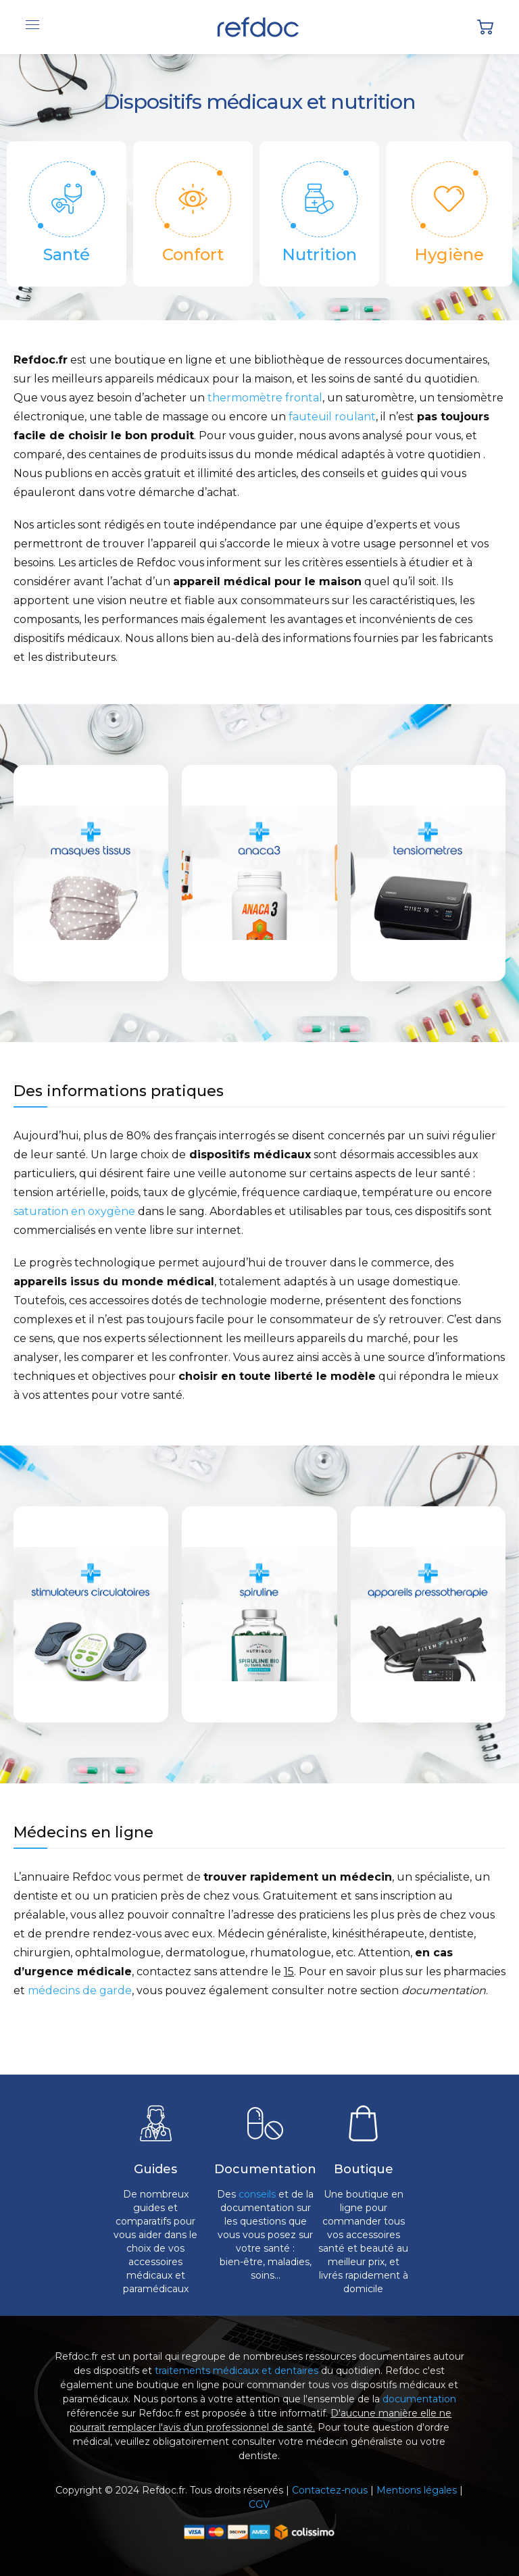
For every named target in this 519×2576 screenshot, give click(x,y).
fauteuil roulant (332, 416)
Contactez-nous (330, 2490)
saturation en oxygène (74, 1211)
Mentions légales (416, 2490)
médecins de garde (80, 1990)
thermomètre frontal (264, 397)
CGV (259, 2504)
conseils (257, 2194)
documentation (419, 2399)
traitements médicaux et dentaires (236, 2370)
